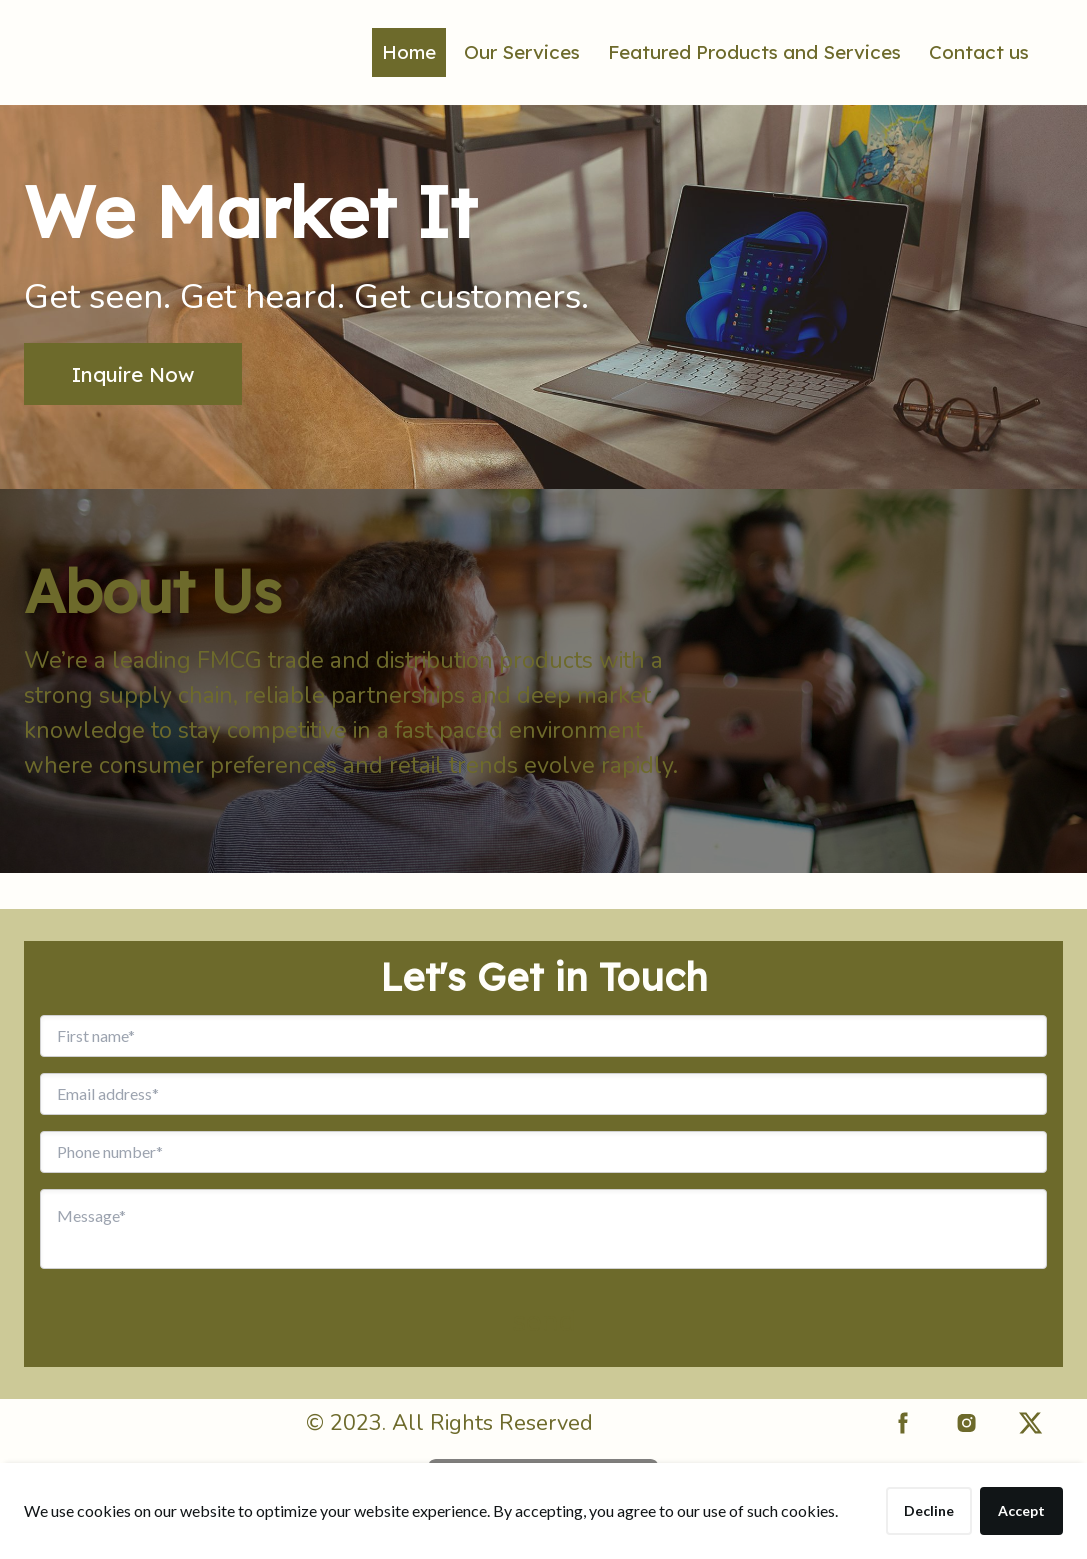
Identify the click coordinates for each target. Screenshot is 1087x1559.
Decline (929, 1510)
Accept (1021, 1510)
